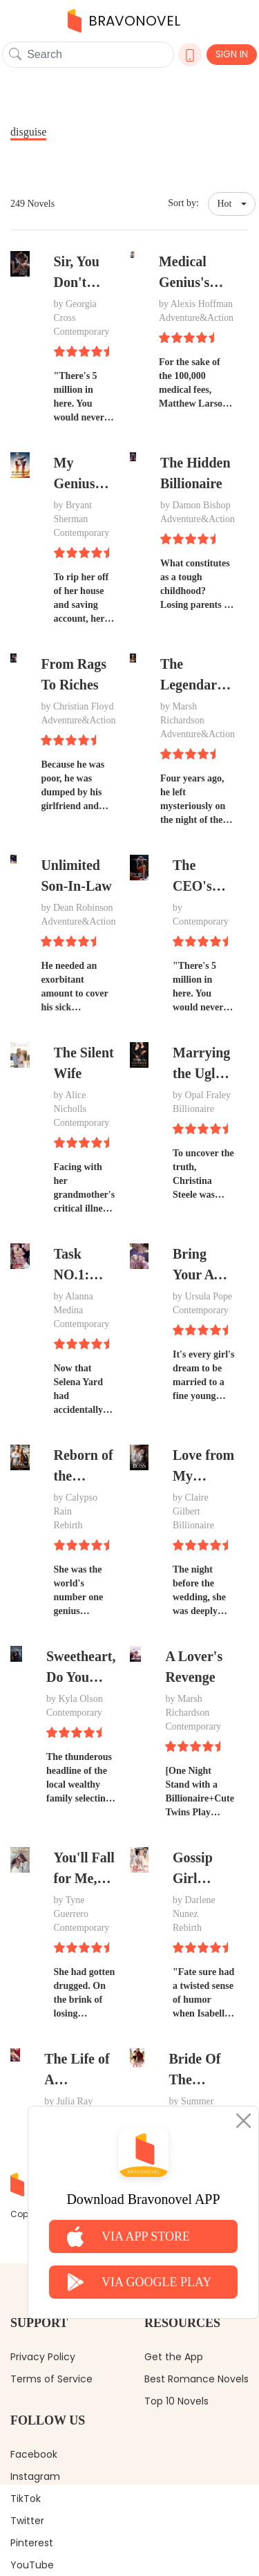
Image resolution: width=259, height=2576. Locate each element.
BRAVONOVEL (124, 21)
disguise (28, 132)
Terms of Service (51, 2379)
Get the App (173, 2357)
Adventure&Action (196, 318)
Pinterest (31, 2543)
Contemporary (82, 331)
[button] (232, 204)
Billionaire (193, 1109)
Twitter (27, 2521)
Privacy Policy (42, 2357)
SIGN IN (231, 54)
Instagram (35, 2476)
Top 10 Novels (176, 2401)
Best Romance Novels (196, 2379)
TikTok (25, 2498)
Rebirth (68, 1525)
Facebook (33, 2454)
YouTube (32, 2565)
